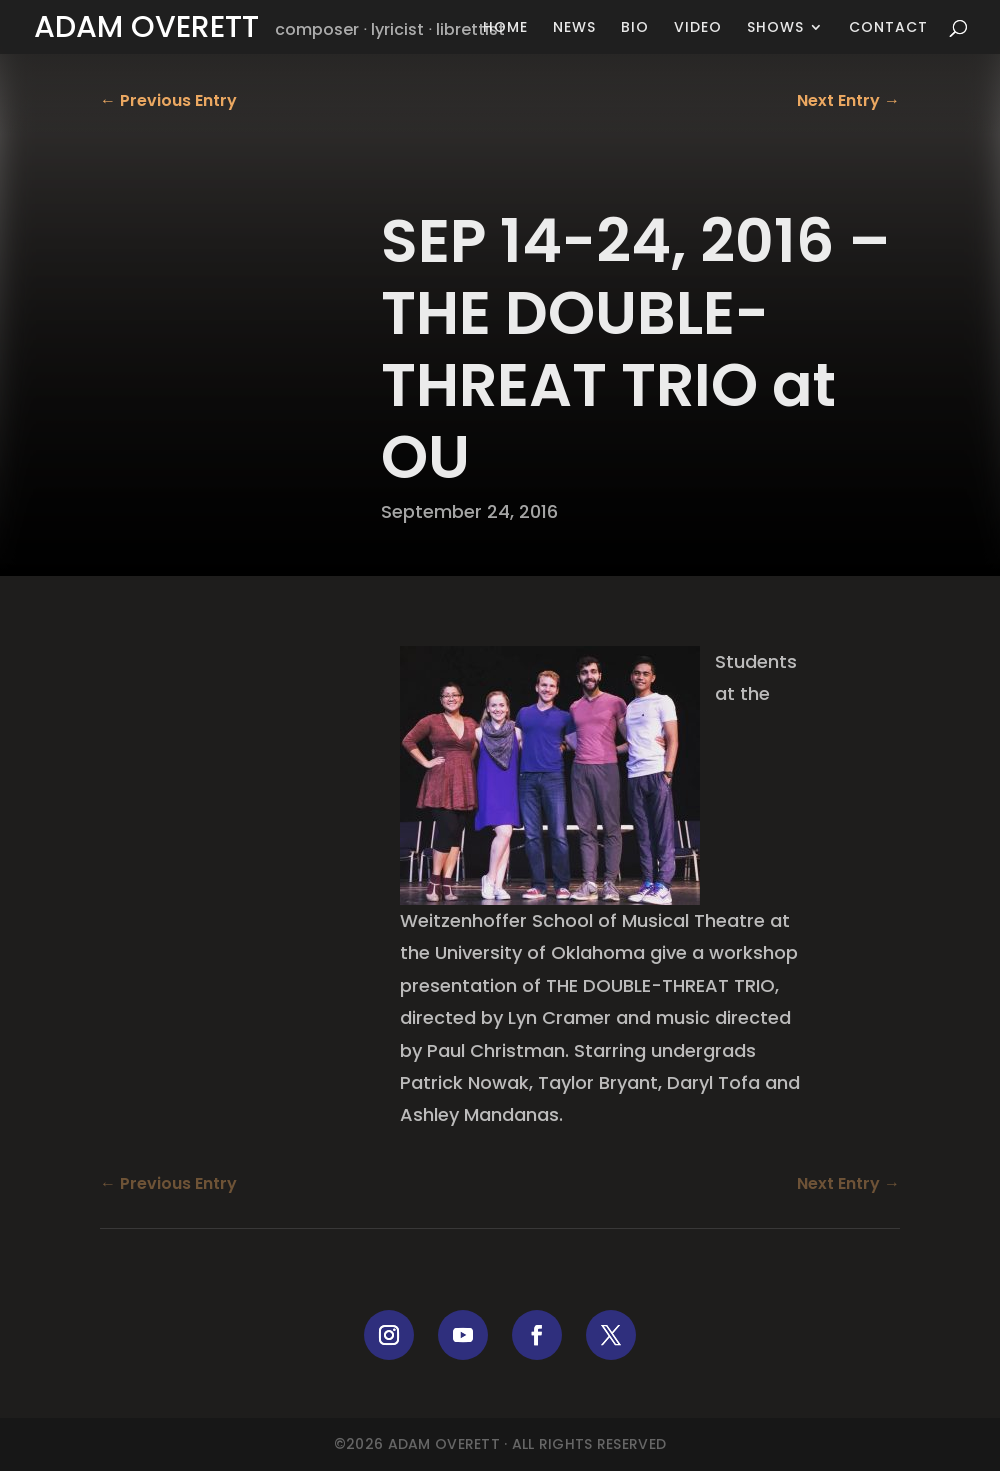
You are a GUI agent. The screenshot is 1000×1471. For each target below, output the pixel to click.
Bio (635, 28)
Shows (775, 28)
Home (505, 28)
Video (698, 28)
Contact (888, 28)
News (574, 28)
